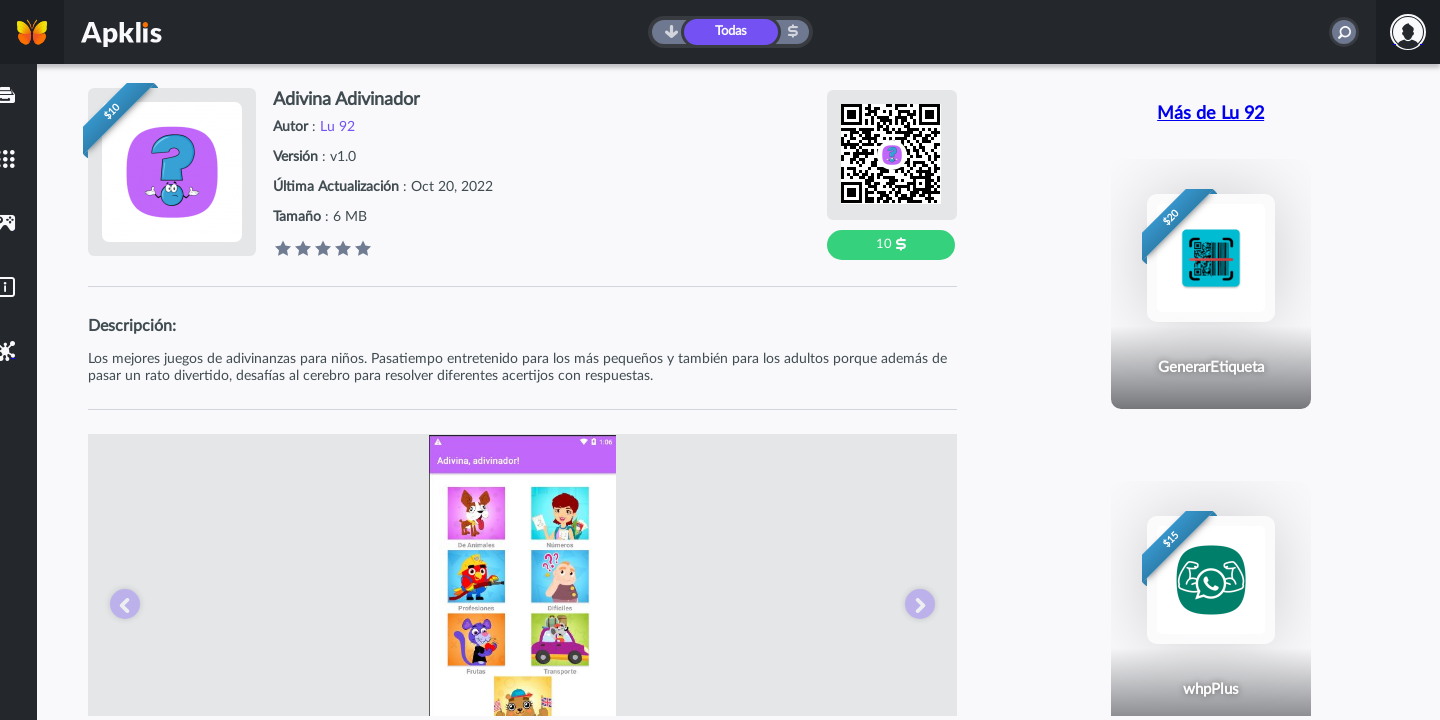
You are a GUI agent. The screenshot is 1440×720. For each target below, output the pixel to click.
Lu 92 (337, 127)
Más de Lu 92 (1210, 114)
